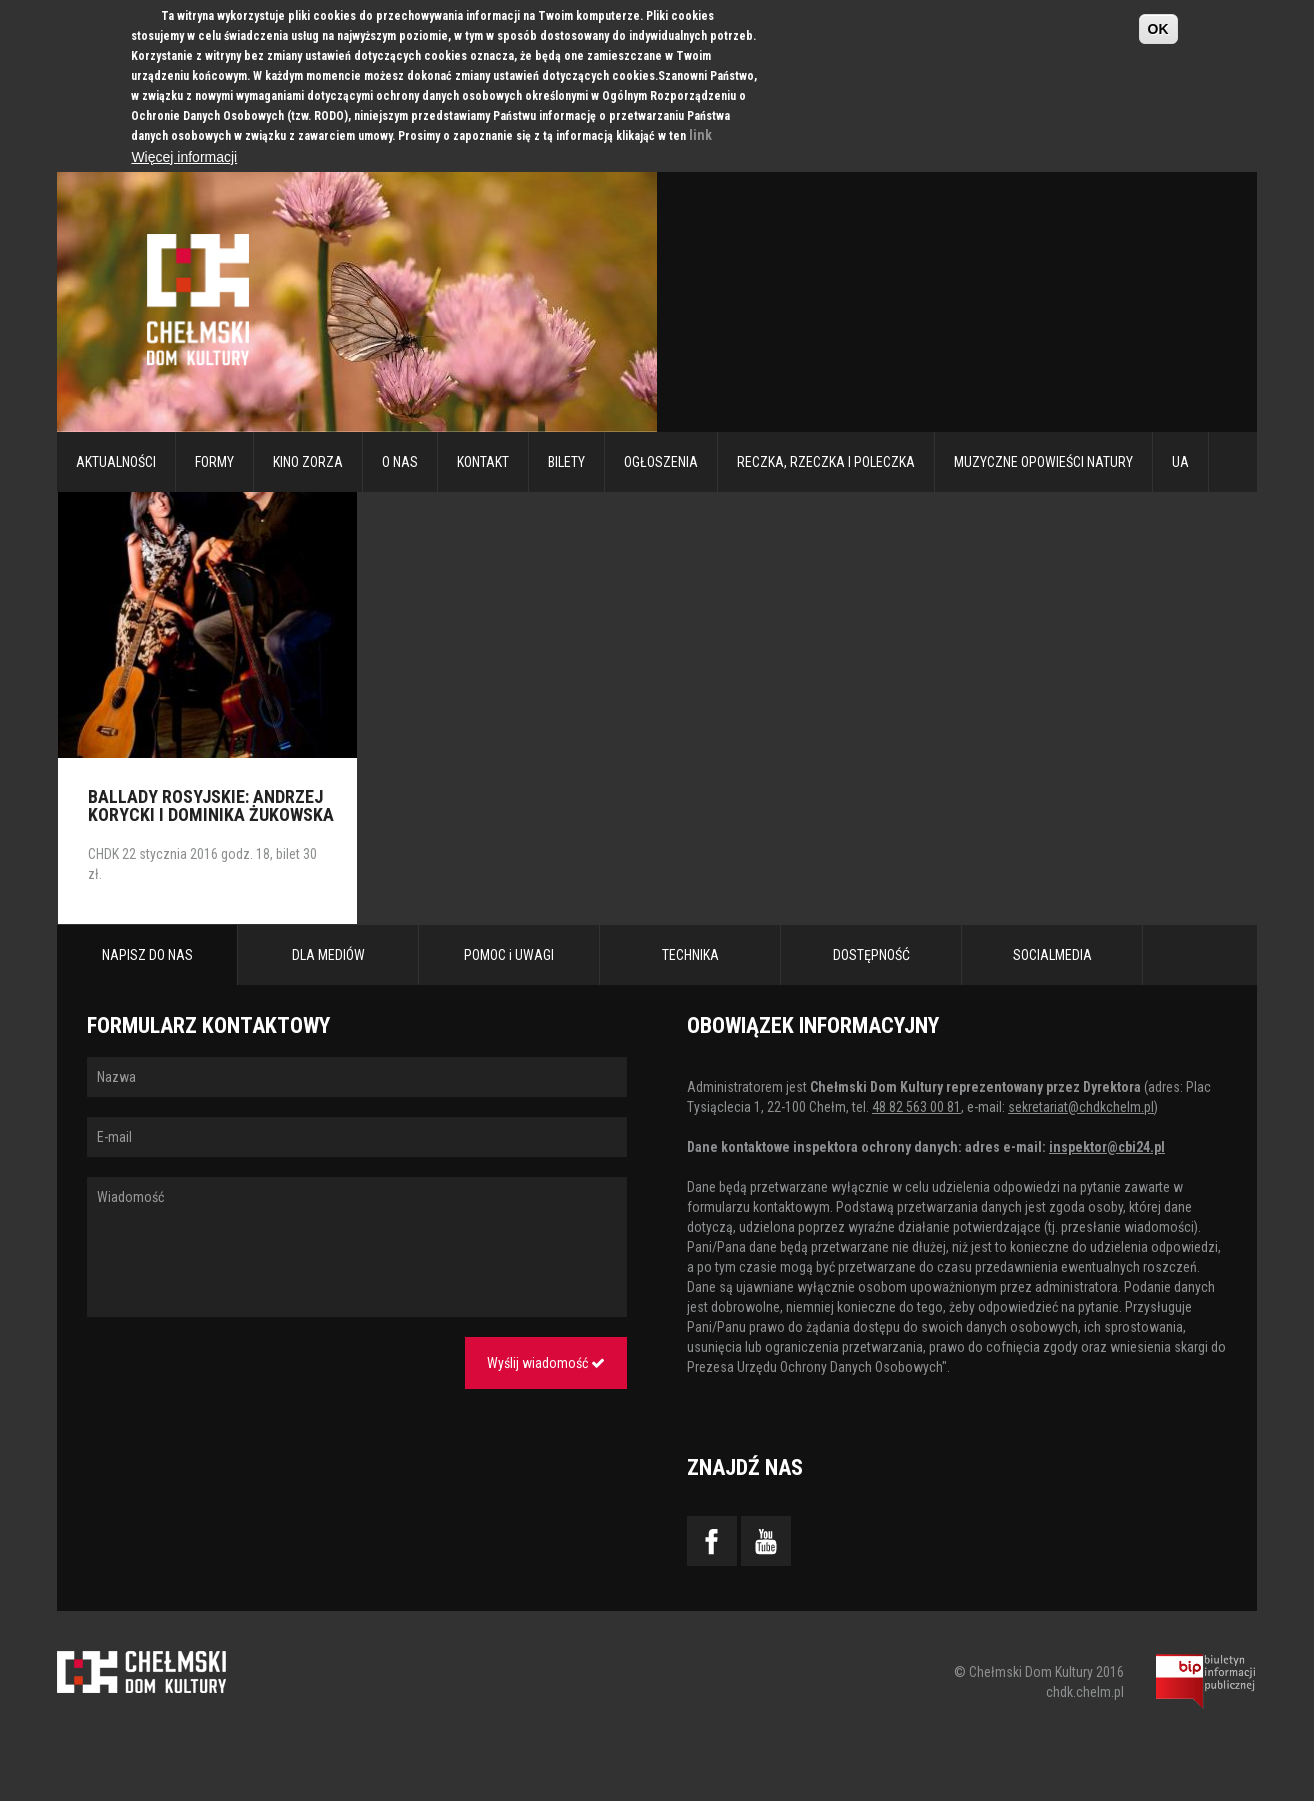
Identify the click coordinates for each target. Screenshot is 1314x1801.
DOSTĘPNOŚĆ (871, 955)
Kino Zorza (308, 462)
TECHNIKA (690, 955)
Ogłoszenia (661, 462)
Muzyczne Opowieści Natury (1043, 462)
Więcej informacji (184, 157)
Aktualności (116, 462)
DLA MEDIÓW (328, 955)
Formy (214, 462)
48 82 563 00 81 (916, 1107)
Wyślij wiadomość (546, 1363)
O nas (400, 462)
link (700, 135)
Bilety (566, 462)
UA (1180, 462)
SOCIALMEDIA (1052, 955)
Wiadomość (357, 1247)
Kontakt (483, 462)
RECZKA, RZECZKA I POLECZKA (826, 462)
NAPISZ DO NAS (147, 955)
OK (1158, 29)
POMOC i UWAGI (509, 955)
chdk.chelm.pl (1085, 1692)
